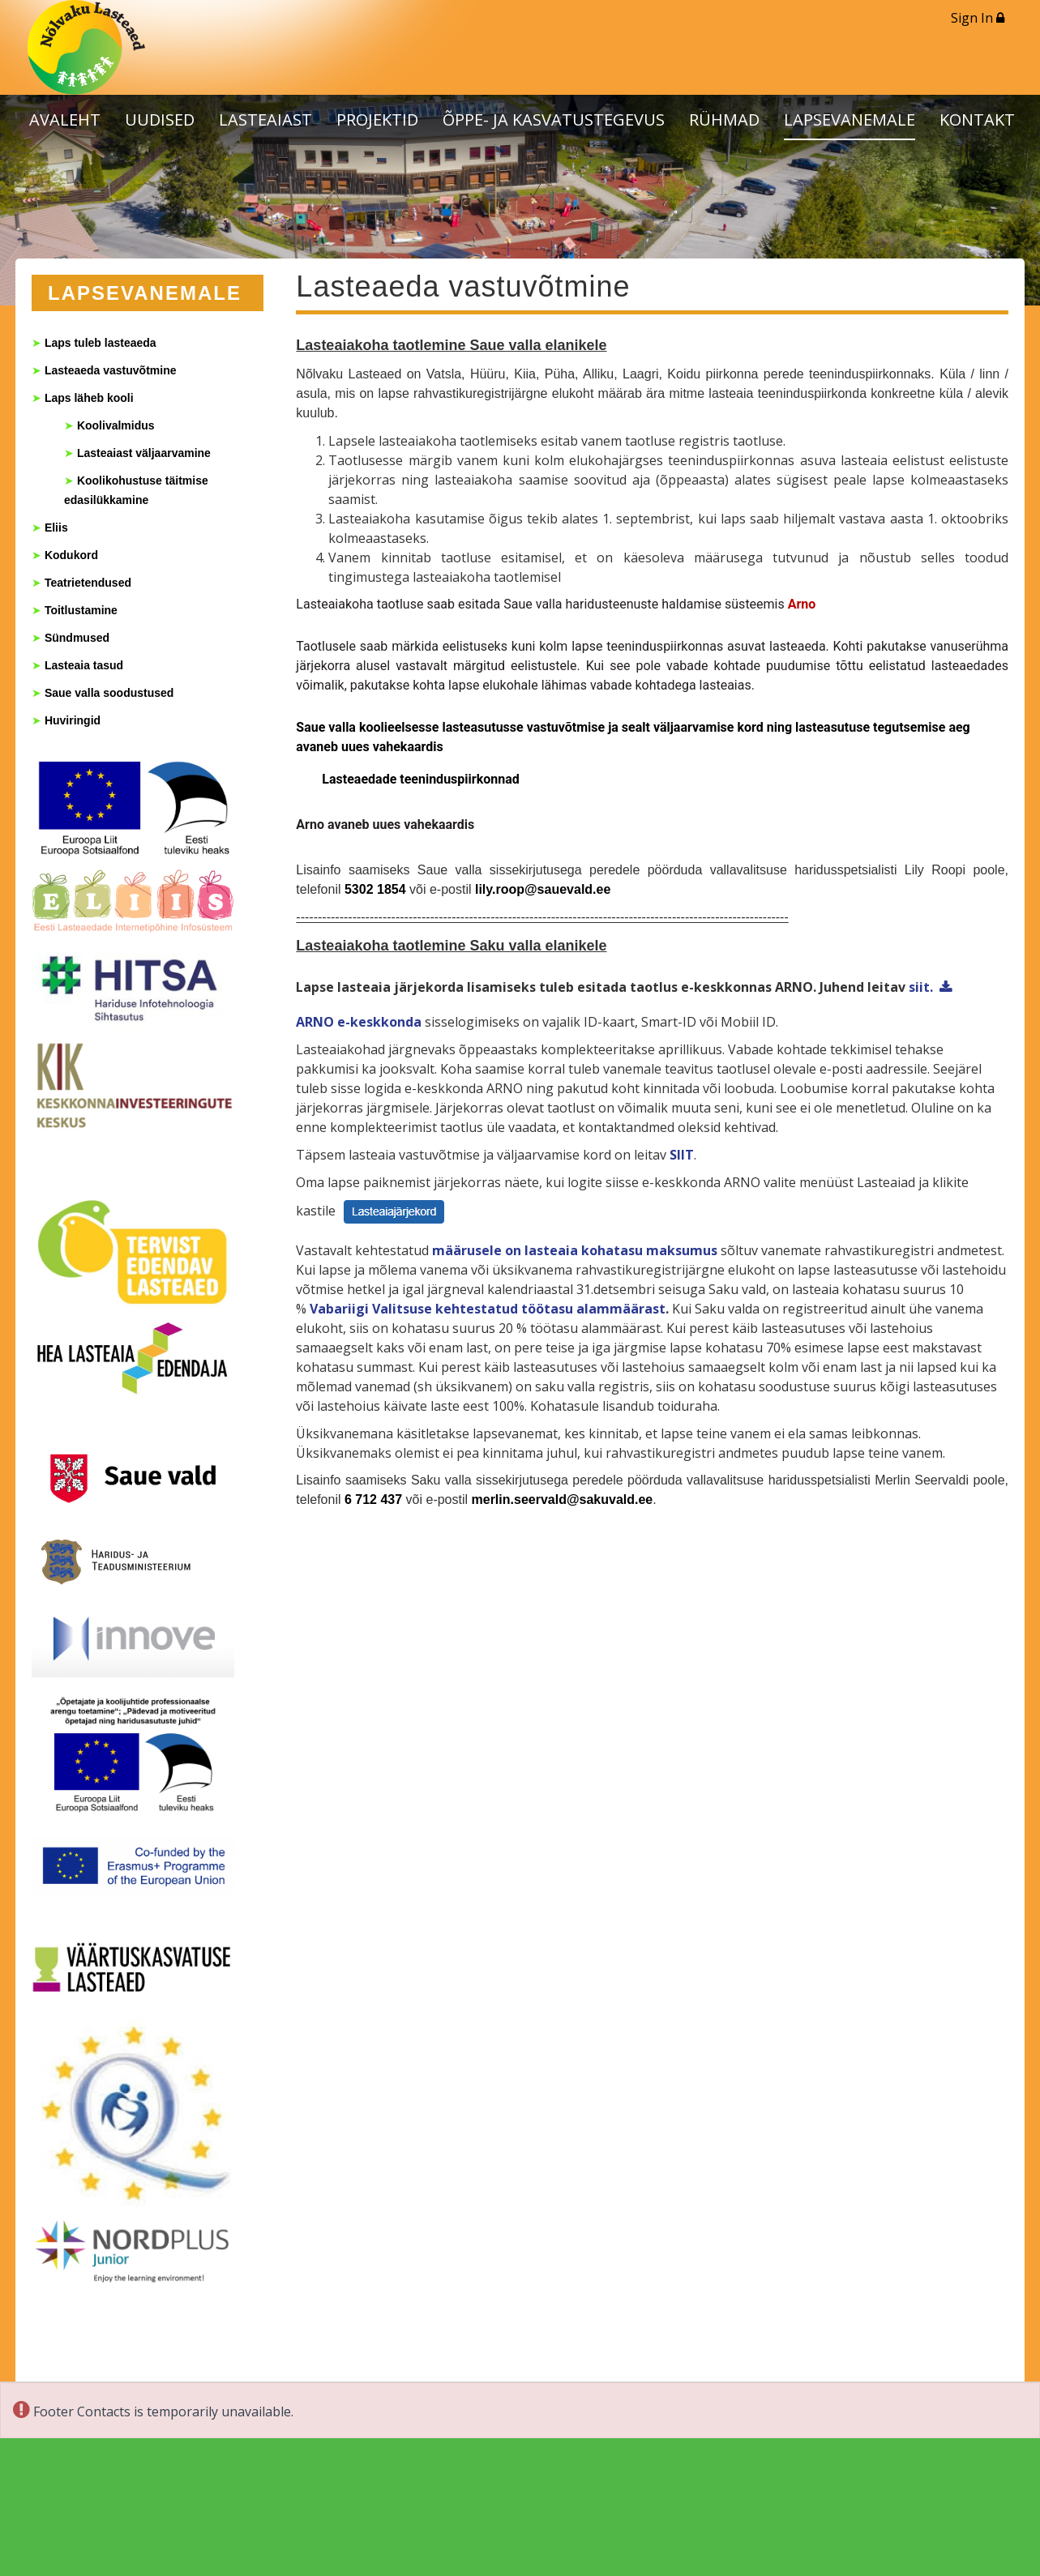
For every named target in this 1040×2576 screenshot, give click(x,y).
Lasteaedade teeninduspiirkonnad (422, 779)
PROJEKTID (377, 119)
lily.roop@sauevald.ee (542, 889)
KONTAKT (977, 119)
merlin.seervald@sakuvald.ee (562, 1499)
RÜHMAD (724, 119)
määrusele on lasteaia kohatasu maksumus (574, 1250)
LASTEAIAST (265, 119)
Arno (804, 604)
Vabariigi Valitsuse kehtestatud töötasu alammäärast (488, 1309)
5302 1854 (375, 889)
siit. (921, 987)
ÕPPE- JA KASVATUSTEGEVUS (554, 119)
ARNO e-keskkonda (359, 1022)
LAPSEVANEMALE (849, 119)
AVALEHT (65, 119)
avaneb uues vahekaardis (400, 824)
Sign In (977, 18)
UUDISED (160, 119)
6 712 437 (373, 1499)
